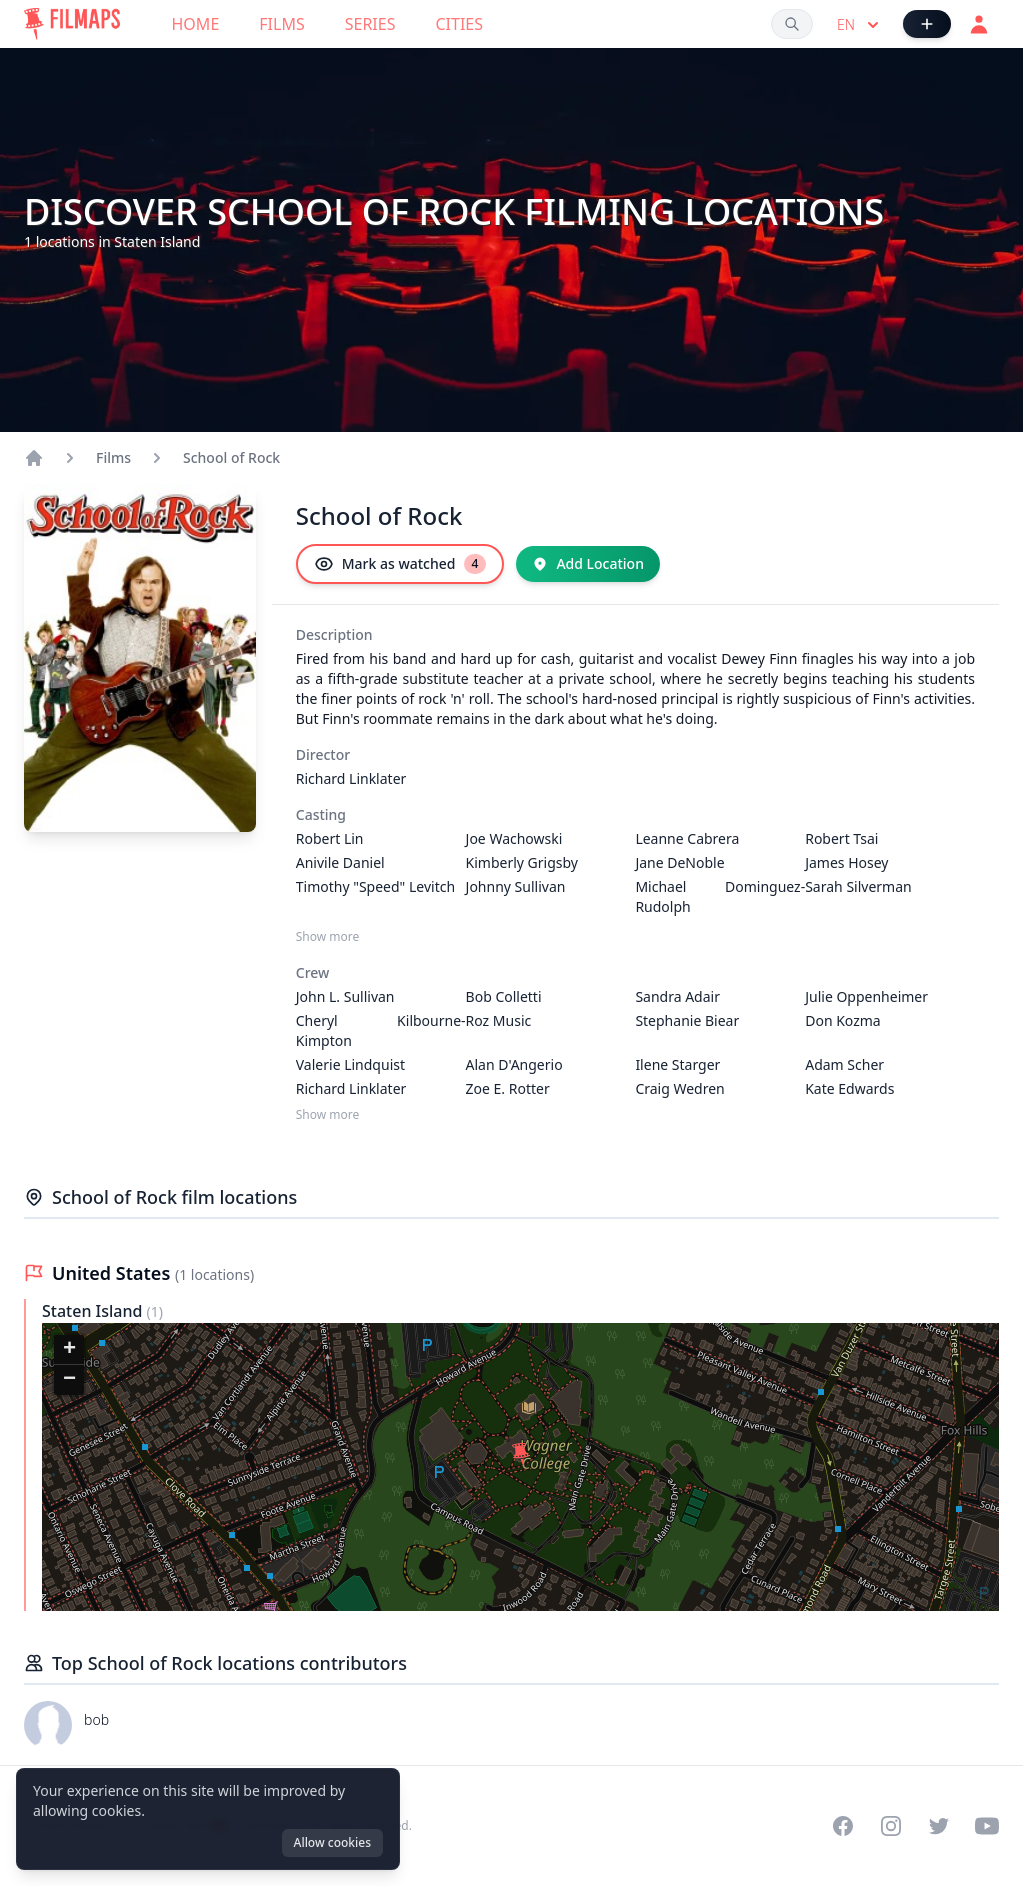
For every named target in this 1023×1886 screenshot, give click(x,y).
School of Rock (231, 457)
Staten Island (94, 1311)
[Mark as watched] (400, 564)
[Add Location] (588, 564)
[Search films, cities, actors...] (792, 24)
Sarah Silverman (858, 886)
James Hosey (846, 862)
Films (281, 24)
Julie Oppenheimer (866, 996)
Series (370, 24)
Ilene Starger (677, 1064)
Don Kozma (843, 1020)
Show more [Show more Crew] (328, 1115)
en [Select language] (860, 25)
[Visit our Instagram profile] (891, 1826)
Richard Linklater (351, 778)
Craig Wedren (679, 1088)
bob (96, 1719)
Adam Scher (844, 1064)
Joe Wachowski (514, 838)
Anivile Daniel (340, 862)
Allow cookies (332, 1842)
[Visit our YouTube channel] (987, 1826)
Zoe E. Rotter (508, 1088)
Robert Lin (330, 838)
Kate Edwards (849, 1088)
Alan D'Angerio (514, 1064)
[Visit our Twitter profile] (939, 1826)
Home (196, 24)
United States (113, 1273)
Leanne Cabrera (687, 838)
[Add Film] (927, 24)
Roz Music (499, 1020)
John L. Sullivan (345, 996)
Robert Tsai (841, 838)
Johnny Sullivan (516, 886)
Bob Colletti (504, 996)
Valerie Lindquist (350, 1064)
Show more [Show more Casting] (328, 937)
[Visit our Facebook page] (843, 1826)
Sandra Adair (677, 996)
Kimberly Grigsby (522, 862)
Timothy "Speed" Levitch (375, 886)
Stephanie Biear (687, 1020)
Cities (459, 24)
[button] (521, 1455)
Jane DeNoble (679, 862)
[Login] (979, 24)
